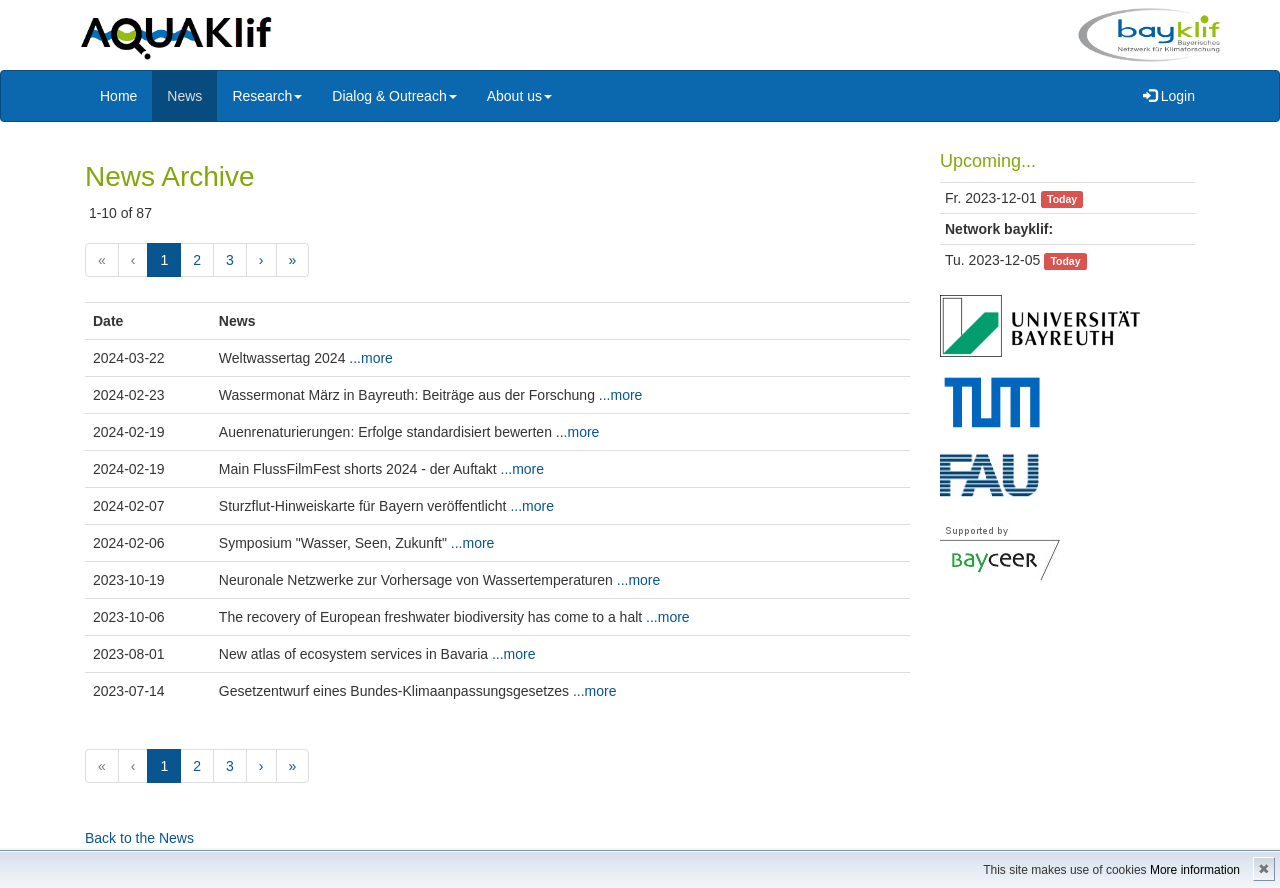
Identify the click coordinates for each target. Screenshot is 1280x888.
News (184, 96)
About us (519, 96)
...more (371, 358)
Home (118, 96)
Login (1169, 96)
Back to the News (139, 838)
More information (1195, 870)
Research (267, 96)
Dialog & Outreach (394, 96)
